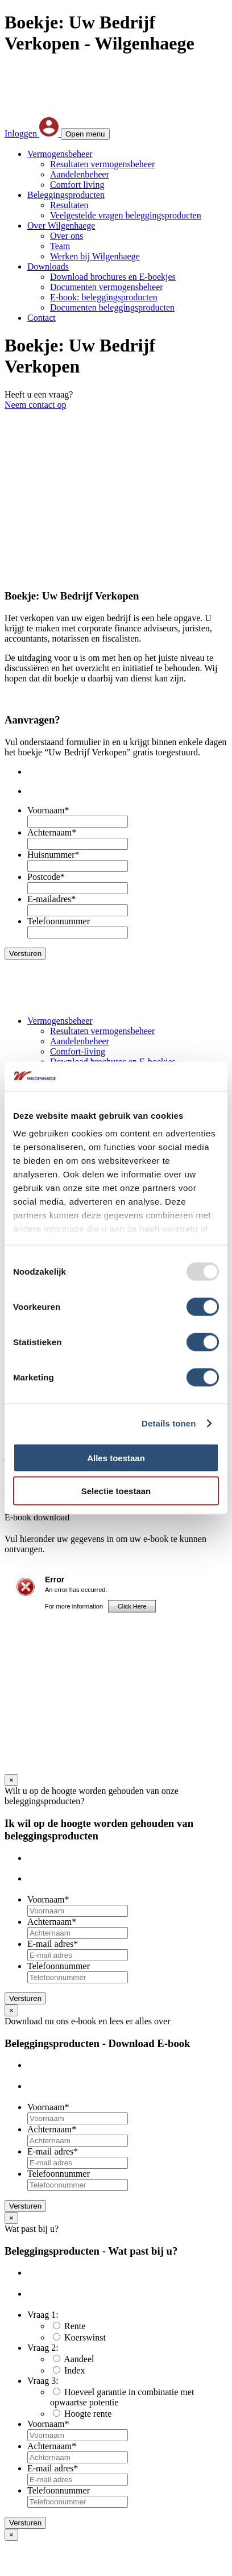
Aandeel (79, 2359)
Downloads (48, 266)
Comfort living (77, 184)
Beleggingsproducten (66, 195)
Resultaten (69, 205)
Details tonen (169, 1423)
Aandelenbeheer (79, 174)
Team (60, 246)
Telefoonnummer (58, 921)
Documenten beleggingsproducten (112, 307)
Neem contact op (35, 405)
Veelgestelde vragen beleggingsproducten (125, 215)
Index (74, 2370)
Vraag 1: (43, 2314)
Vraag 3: (43, 2380)
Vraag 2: (43, 2347)
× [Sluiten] (11, 1780)
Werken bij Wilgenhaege (95, 256)
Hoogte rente (87, 2413)
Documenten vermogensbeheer (106, 287)
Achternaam (51, 832)
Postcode (46, 877)
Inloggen (33, 133)
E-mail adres (52, 1944)
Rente (74, 2326)
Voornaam (48, 810)
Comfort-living (77, 1051)
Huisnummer (53, 854)
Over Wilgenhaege (61, 225)
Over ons (66, 236)
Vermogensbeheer (60, 154)
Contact (41, 317)
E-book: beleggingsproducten (104, 297)
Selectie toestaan (116, 1491)
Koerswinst (85, 2337)
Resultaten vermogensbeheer (102, 164)
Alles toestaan (116, 1457)
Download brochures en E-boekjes (113, 277)
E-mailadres (51, 899)
